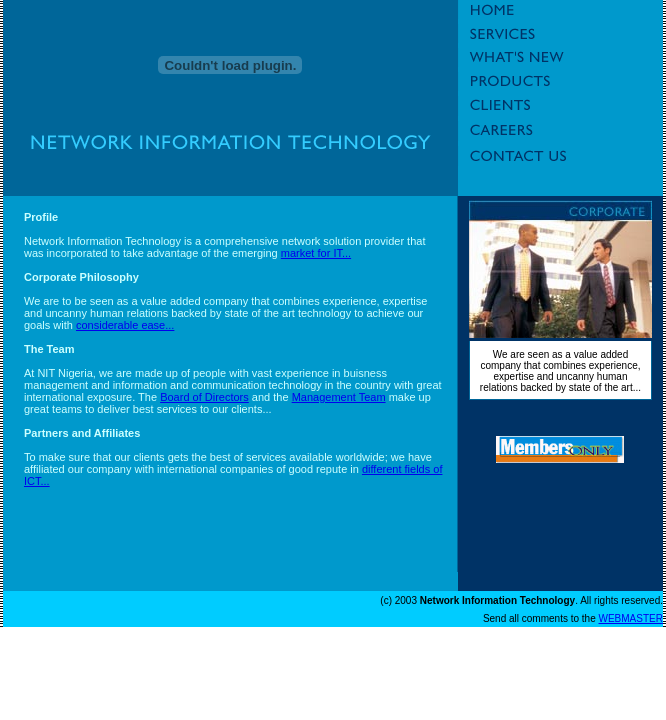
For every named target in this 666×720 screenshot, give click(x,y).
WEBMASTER (631, 618)
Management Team (339, 397)
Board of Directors (204, 397)
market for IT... (316, 253)
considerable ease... (125, 325)
